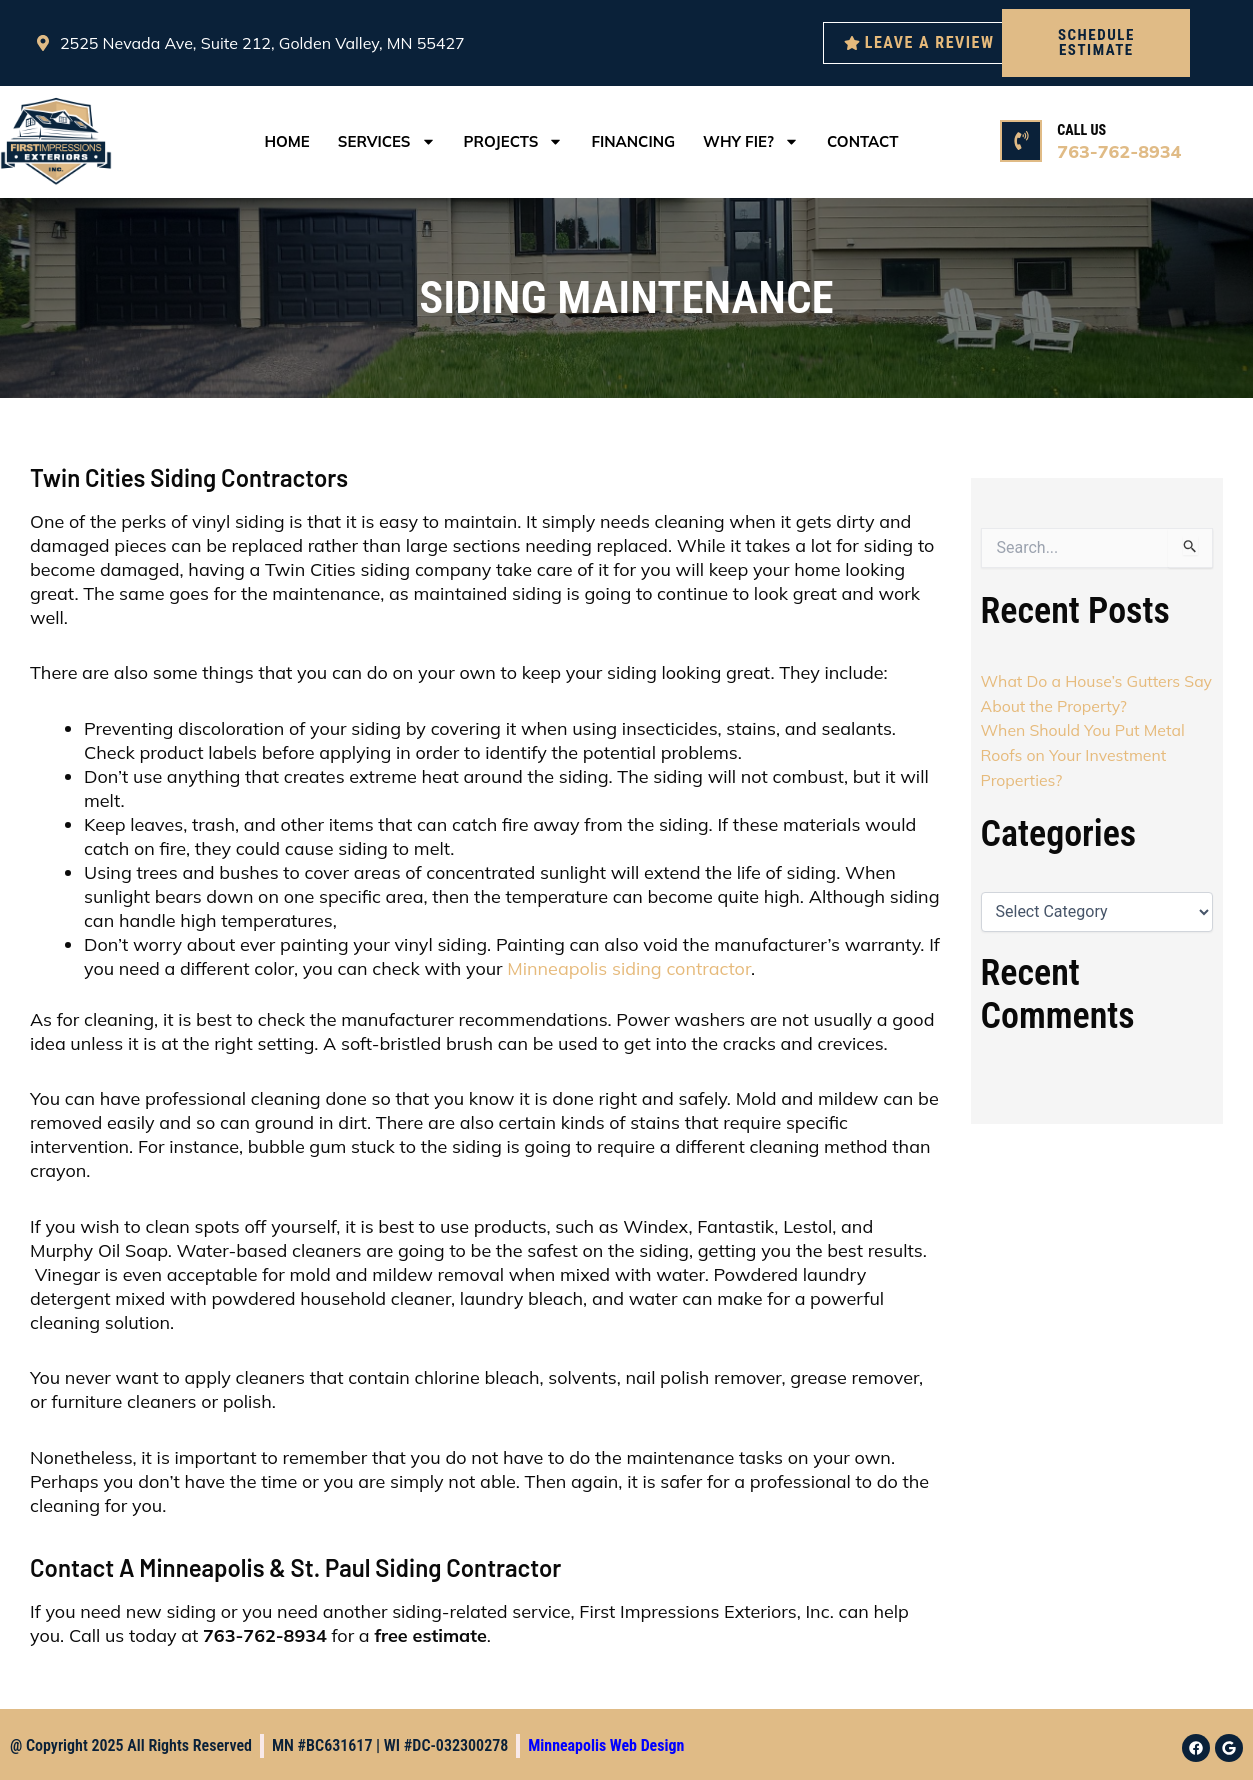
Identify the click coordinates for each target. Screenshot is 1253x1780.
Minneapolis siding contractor (629, 968)
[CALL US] (1021, 141)
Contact (863, 141)
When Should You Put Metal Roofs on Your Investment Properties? (1084, 753)
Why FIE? (751, 142)
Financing (633, 141)
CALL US (1081, 130)
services (387, 142)
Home (286, 141)
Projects (514, 142)
